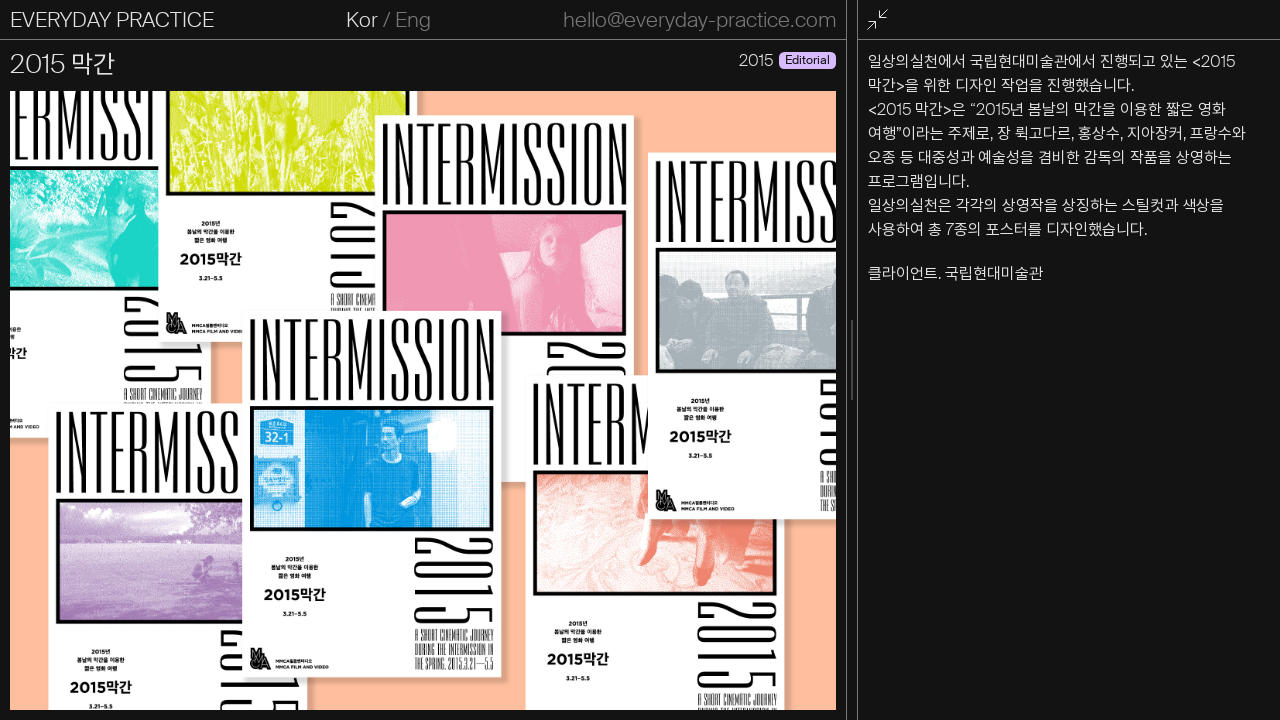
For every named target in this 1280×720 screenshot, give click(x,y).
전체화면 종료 (881, 20)
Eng (413, 20)
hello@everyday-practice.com (699, 20)
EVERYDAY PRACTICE (112, 20)
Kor (362, 20)
